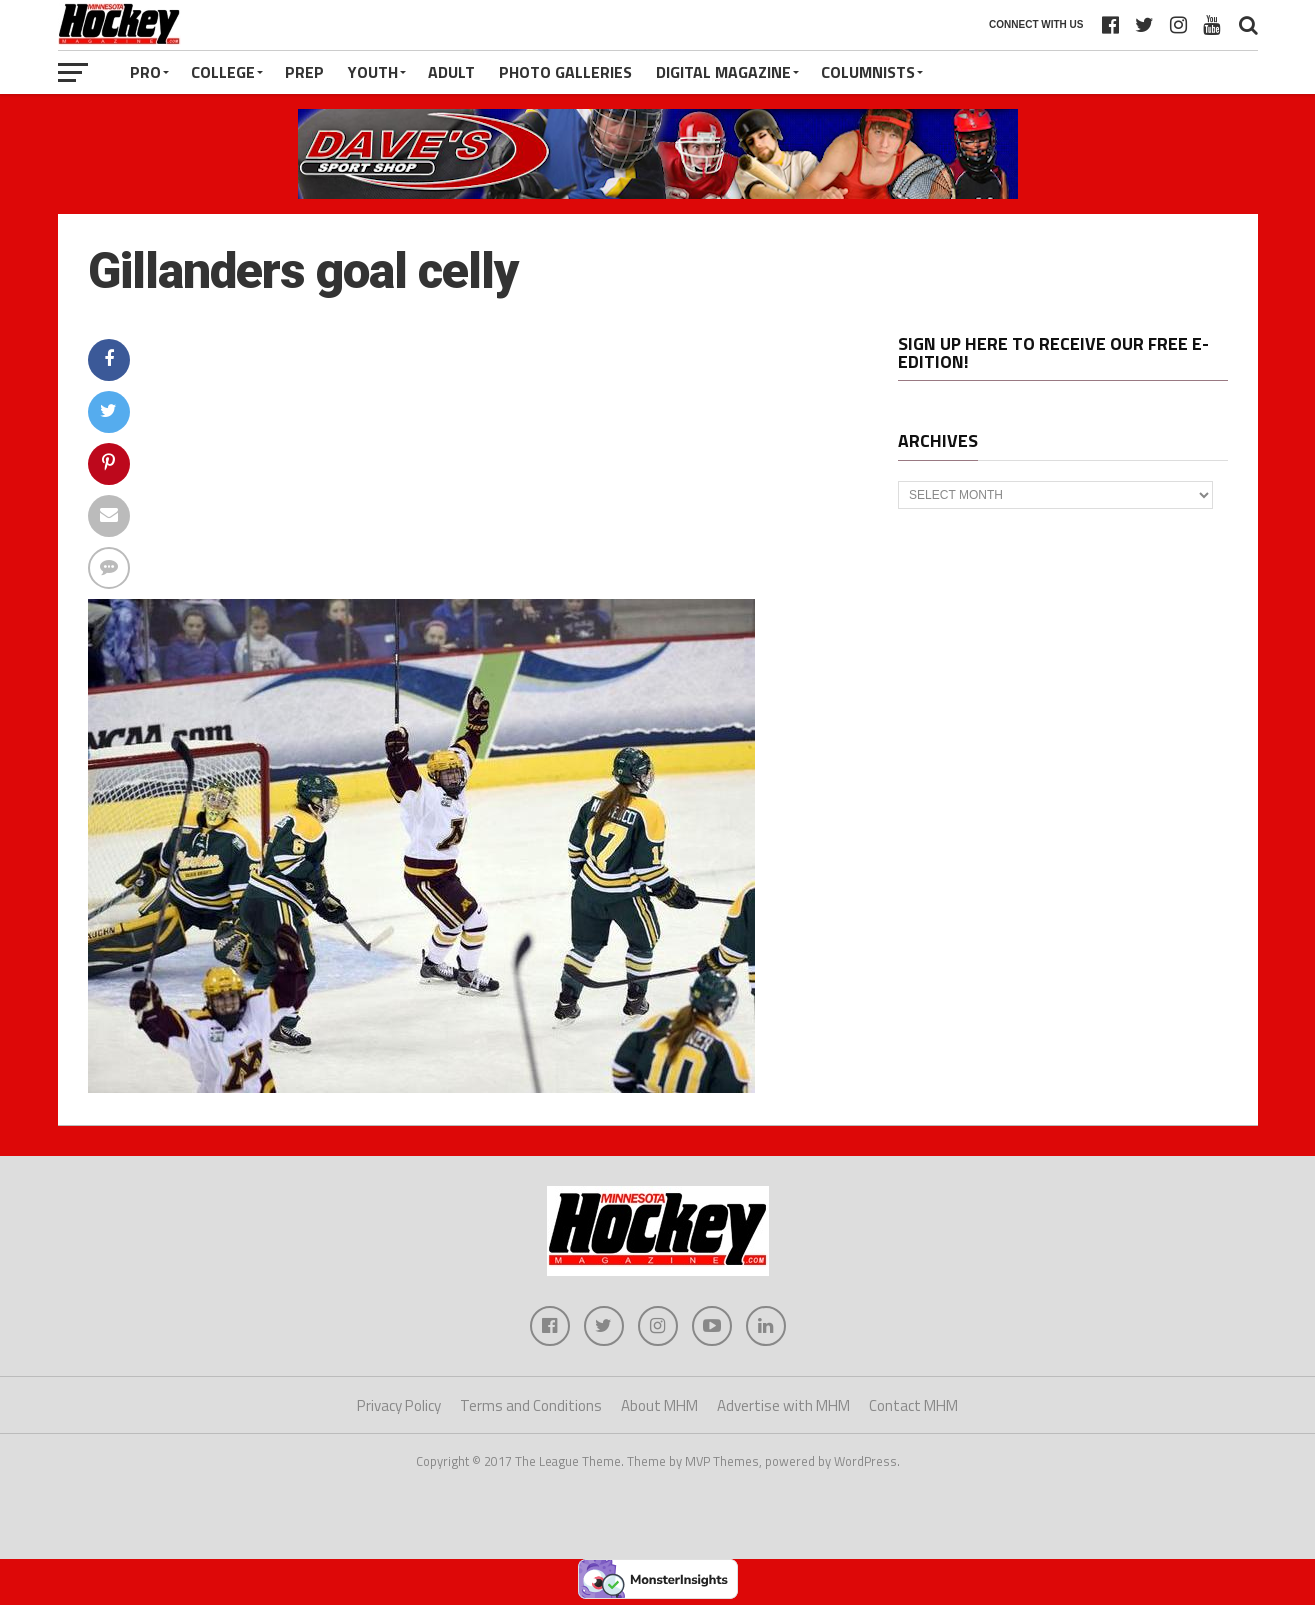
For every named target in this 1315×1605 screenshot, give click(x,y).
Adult (451, 72)
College (223, 72)
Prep (304, 72)
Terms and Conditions (531, 1405)
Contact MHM (913, 1405)
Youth (373, 72)
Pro (145, 72)
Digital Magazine (723, 72)
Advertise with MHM (783, 1405)
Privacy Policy (399, 1405)
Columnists (868, 72)
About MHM (659, 1405)
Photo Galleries (565, 72)
